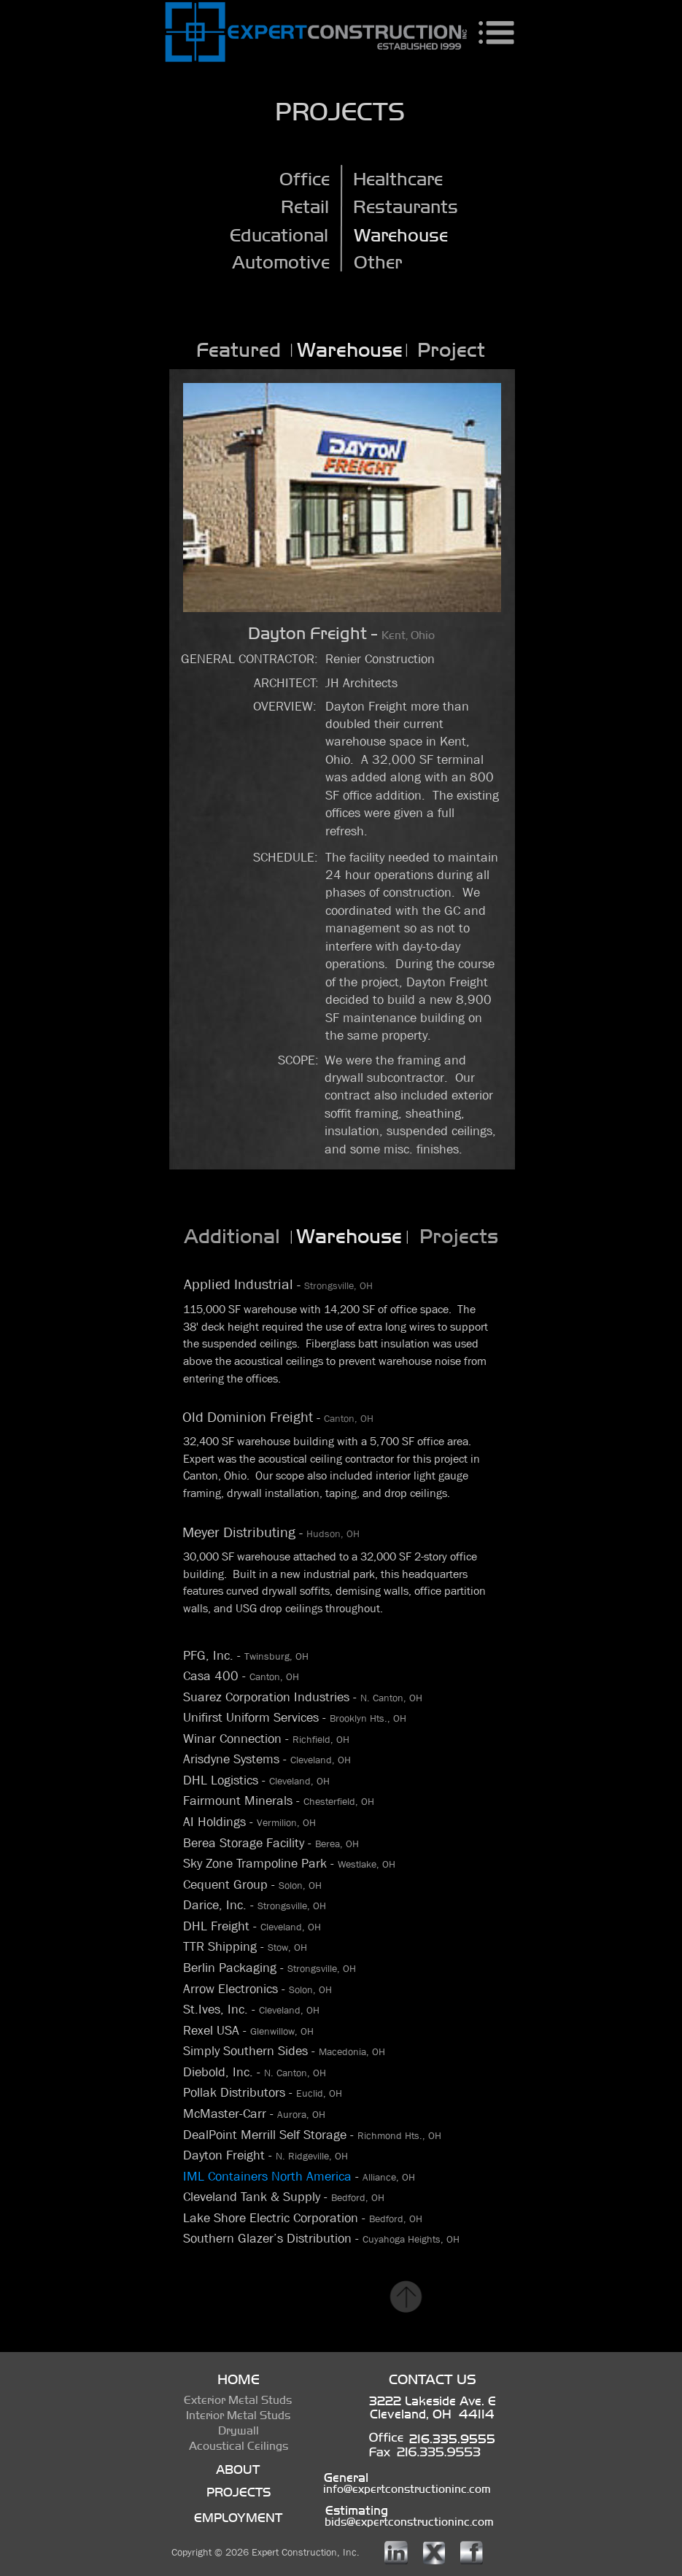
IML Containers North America (269, 2176)
